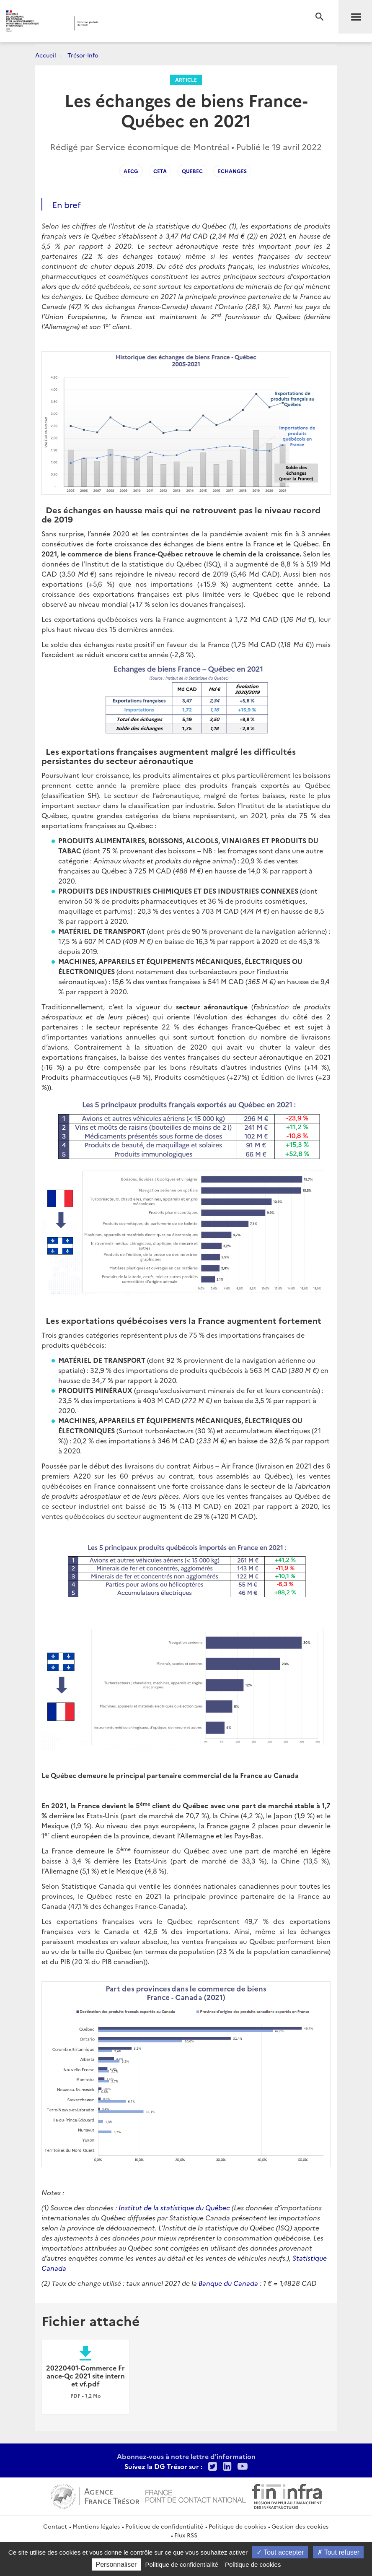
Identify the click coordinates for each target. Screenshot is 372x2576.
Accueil (45, 55)
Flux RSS (185, 2535)
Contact (55, 2526)
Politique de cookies (237, 2526)
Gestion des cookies (299, 2526)
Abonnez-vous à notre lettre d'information (186, 2456)
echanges (232, 170)
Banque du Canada (228, 2282)
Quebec (192, 170)
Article (186, 79)
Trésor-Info (82, 55)
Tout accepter (280, 2552)
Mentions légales (96, 2526)
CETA (160, 170)
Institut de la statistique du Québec (174, 2207)
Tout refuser (338, 2552)
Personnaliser (116, 2564)
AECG (131, 170)
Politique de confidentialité (164, 2526)
